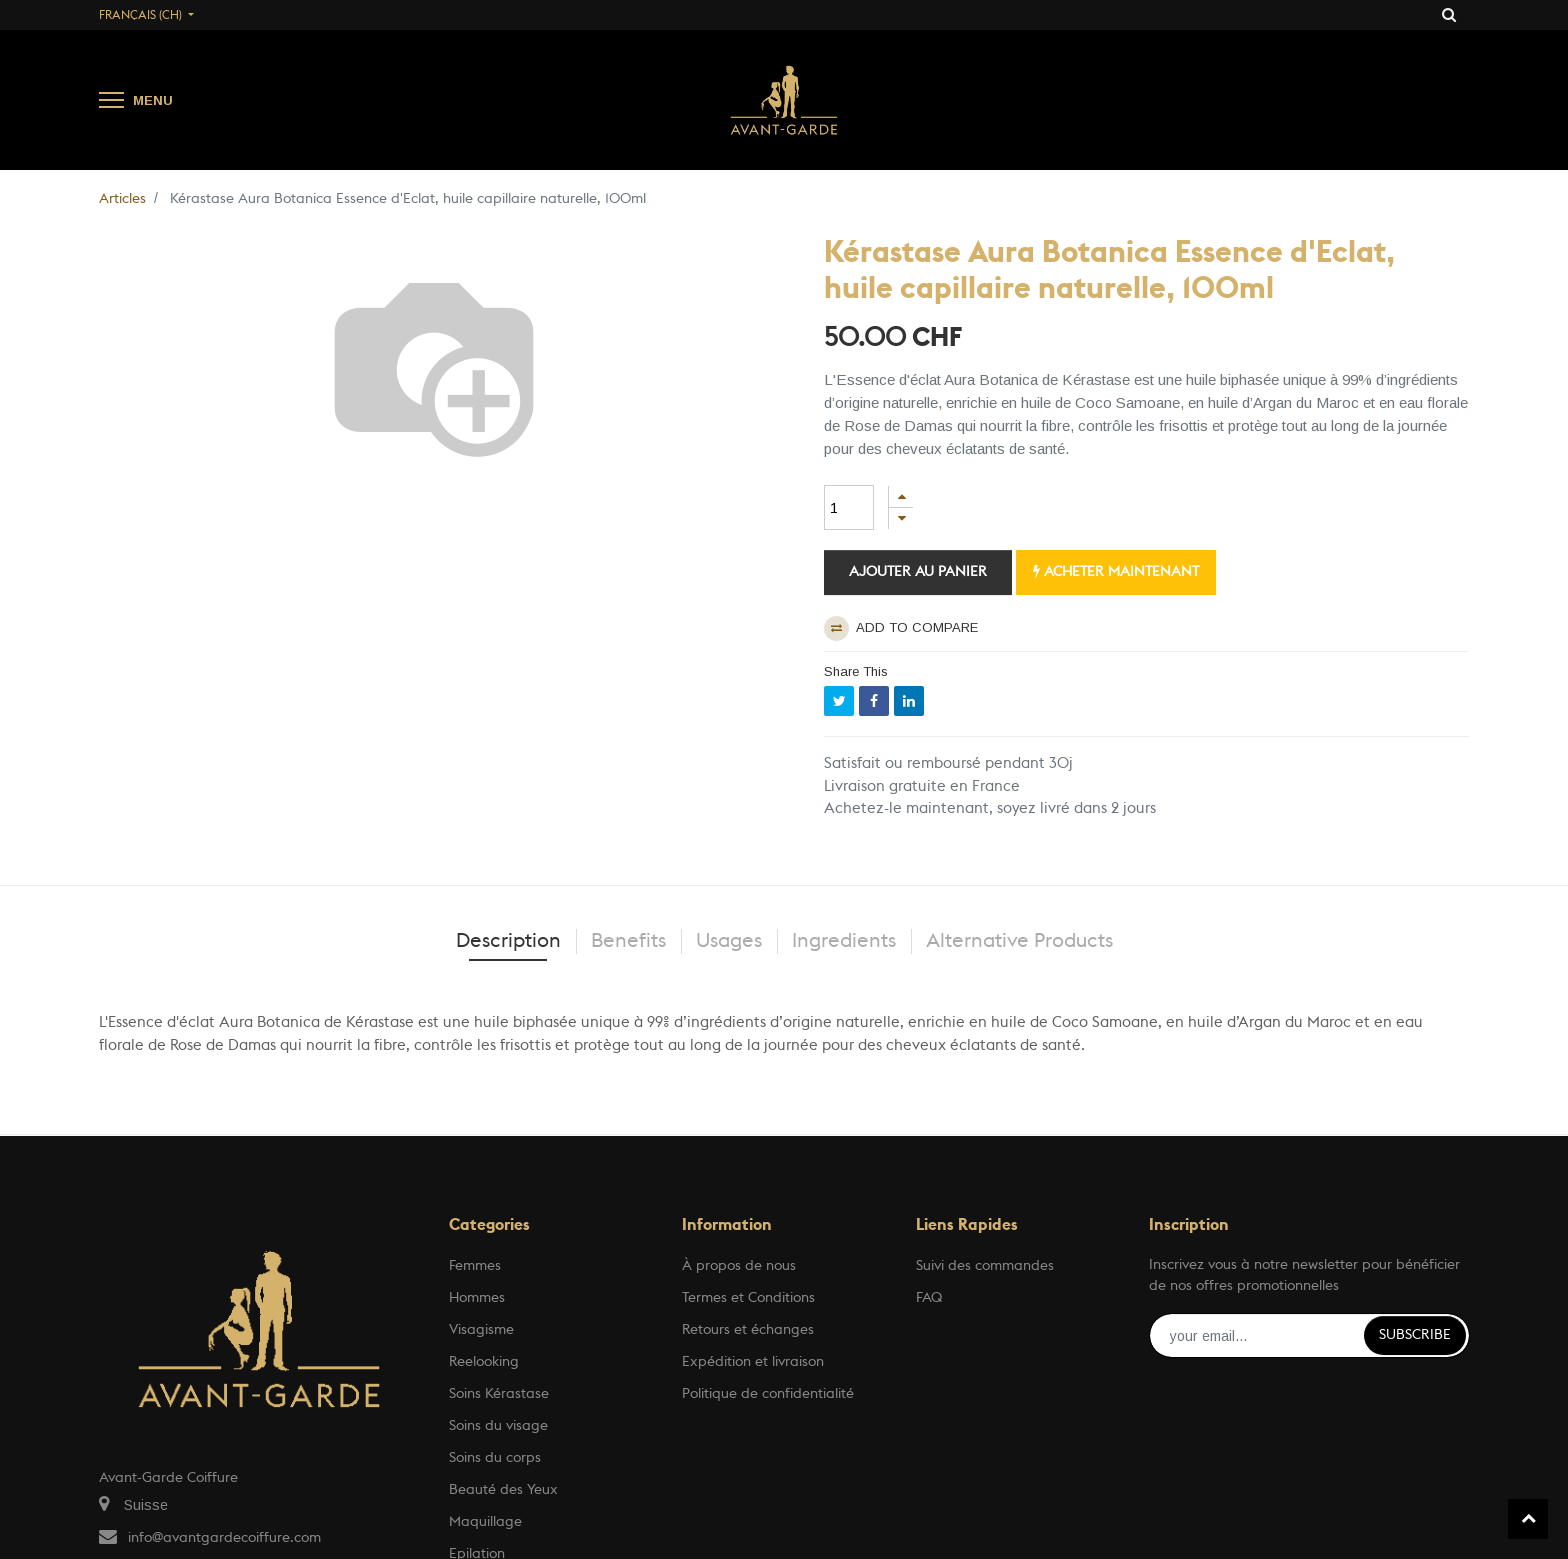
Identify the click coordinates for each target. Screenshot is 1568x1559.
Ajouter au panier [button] (918, 572)
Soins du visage (498, 1426)
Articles (122, 199)
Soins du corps (495, 1458)
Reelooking (484, 1362)
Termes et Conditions (748, 1298)
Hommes (477, 1298)
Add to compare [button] (901, 628)
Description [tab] (508, 941)
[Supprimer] (901, 518)
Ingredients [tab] (844, 941)
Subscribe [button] (1415, 1335)
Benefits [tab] (628, 941)
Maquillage (485, 1522)
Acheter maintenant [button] (1116, 571)
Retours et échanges (748, 1330)
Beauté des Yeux (503, 1490)
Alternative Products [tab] (1019, 941)
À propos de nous (739, 1266)
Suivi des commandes (985, 1266)
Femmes (475, 1266)
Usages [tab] (729, 941)
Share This (856, 671)
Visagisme (481, 1330)
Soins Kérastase (499, 1394)
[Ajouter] (901, 496)
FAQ (929, 1298)
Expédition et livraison (753, 1362)
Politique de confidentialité (768, 1394)
